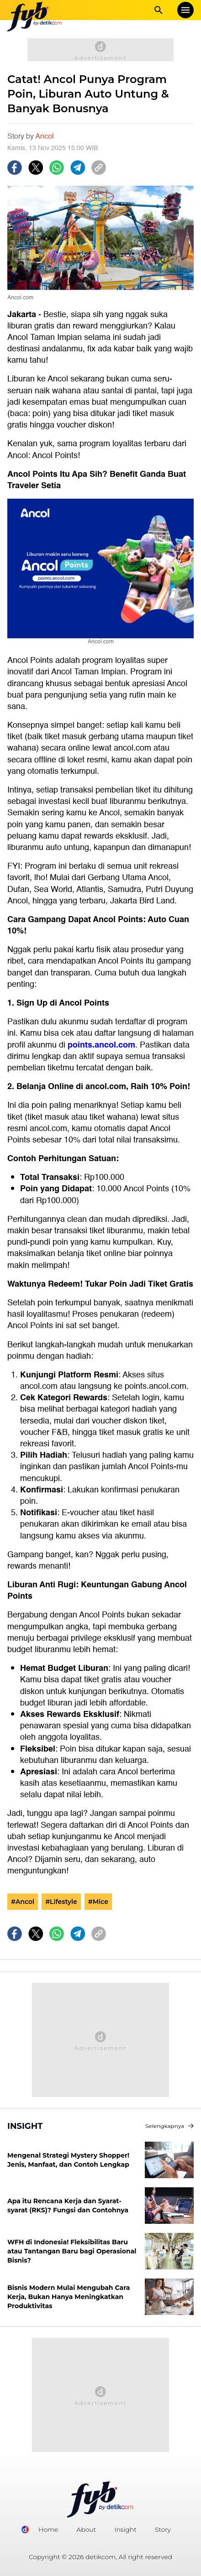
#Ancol (22, 1902)
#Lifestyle (61, 1902)
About (86, 2529)
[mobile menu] (185, 10)
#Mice (98, 1902)
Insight (125, 2529)
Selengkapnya (169, 2125)
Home (48, 2529)
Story (163, 2529)
